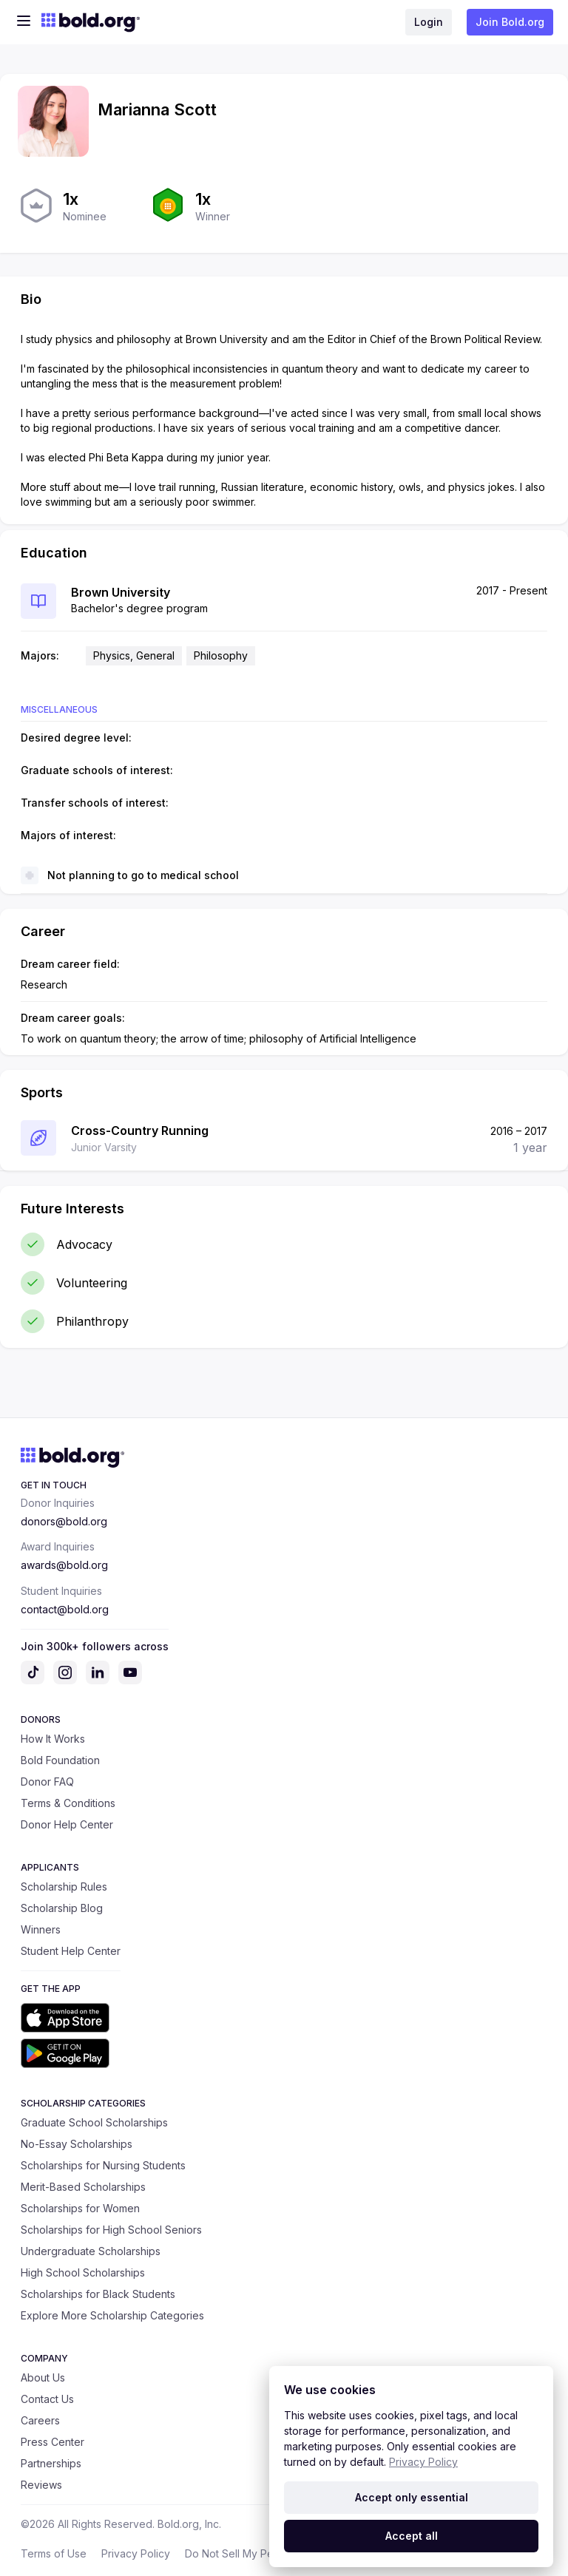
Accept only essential (411, 2497)
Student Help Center (71, 1951)
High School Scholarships (83, 2272)
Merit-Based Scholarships (83, 2186)
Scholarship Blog (62, 1908)
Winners (41, 1929)
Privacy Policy (135, 2553)
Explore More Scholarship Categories (112, 2315)
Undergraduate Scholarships (90, 2251)
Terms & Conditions (68, 1803)
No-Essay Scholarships (76, 2144)
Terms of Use (54, 2553)
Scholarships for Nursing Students (103, 2165)
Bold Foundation (60, 1760)
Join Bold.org (510, 22)
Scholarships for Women (80, 2208)
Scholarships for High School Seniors (111, 2229)
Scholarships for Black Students (98, 2294)
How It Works (53, 1738)
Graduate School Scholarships (94, 2122)
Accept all (411, 2535)
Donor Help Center (67, 1824)
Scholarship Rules (64, 1886)
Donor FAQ (47, 1781)
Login (428, 22)
